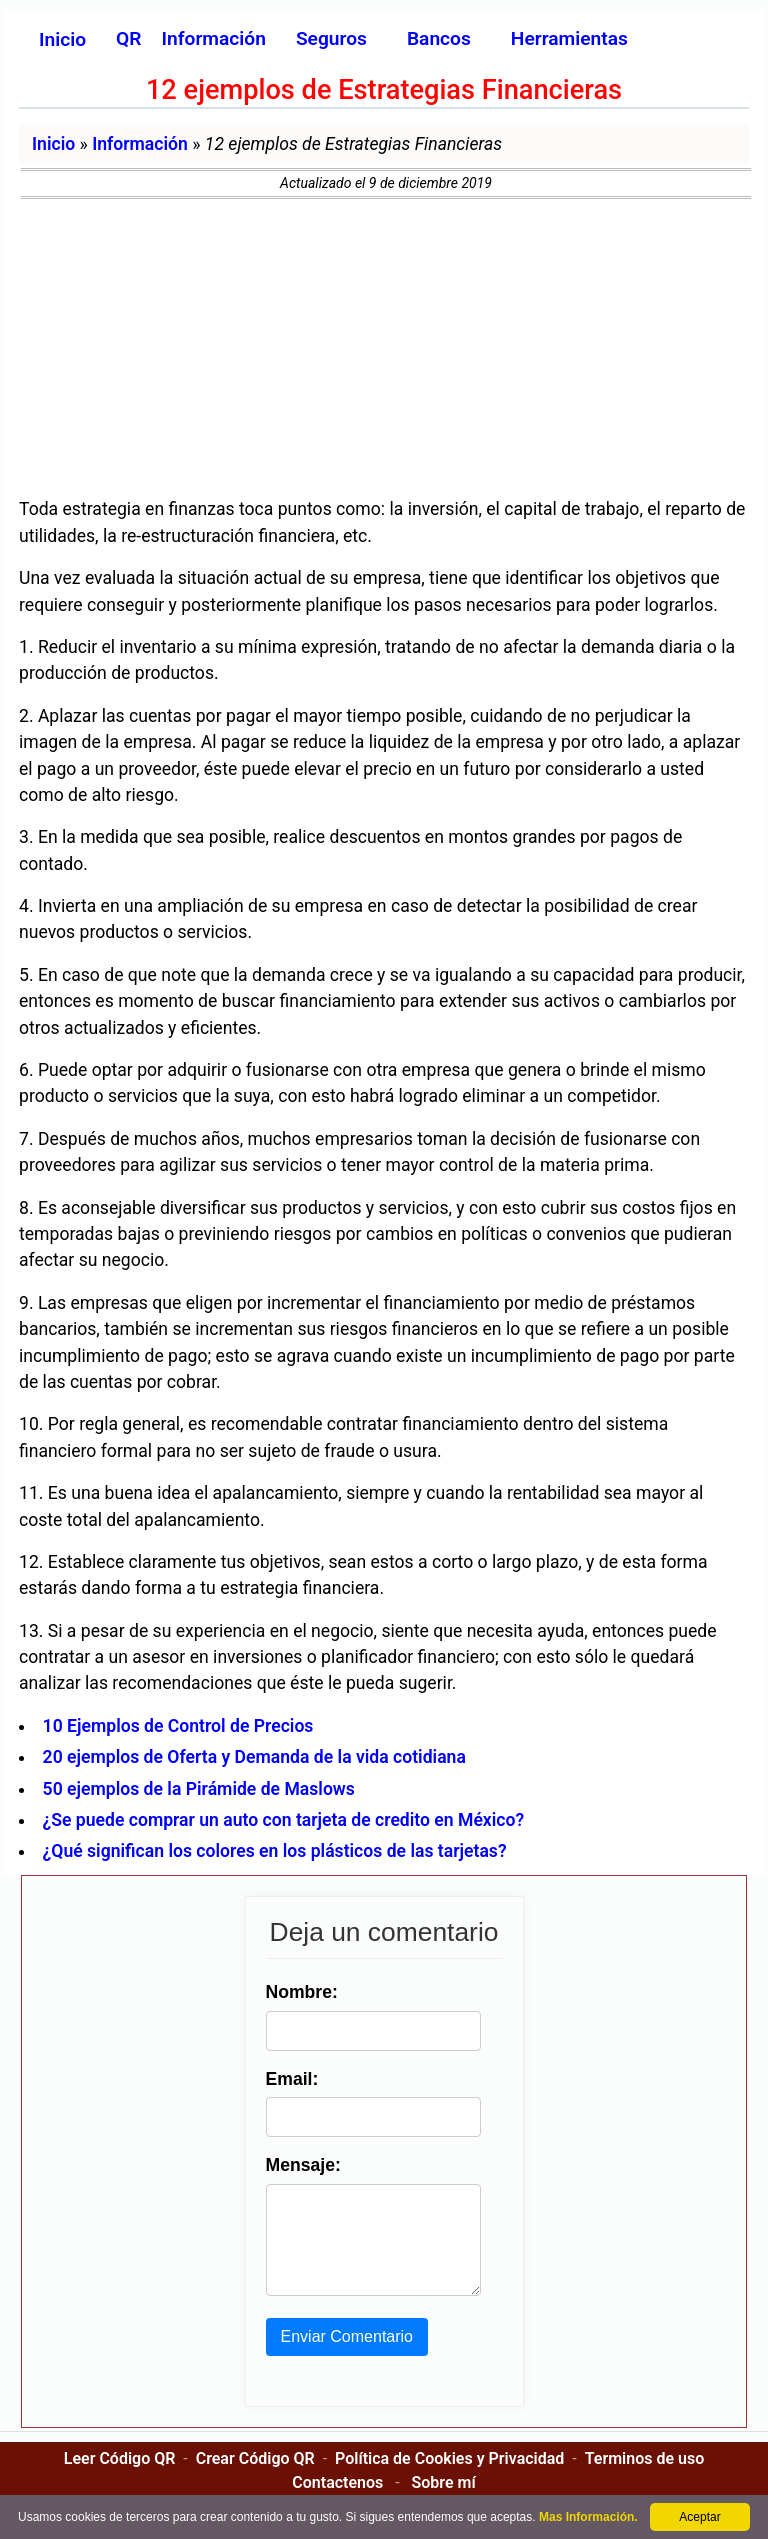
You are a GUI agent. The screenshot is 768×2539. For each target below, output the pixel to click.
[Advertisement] (384, 349)
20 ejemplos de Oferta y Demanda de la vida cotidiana (254, 1757)
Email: (288, 2079)
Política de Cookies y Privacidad (449, 2478)
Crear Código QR (255, 2478)
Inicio (62, 39)
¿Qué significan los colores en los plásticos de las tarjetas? (275, 1851)
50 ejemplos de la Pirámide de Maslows (199, 1789)
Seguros (331, 38)
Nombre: (298, 1992)
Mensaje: (299, 2165)
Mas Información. (588, 2517)
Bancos (439, 38)
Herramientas (569, 38)
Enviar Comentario (343, 2356)
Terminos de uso (645, 2478)
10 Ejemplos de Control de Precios (178, 1726)
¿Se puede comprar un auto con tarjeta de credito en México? (284, 1820)
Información (140, 144)
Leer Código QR (120, 2478)
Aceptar (699, 2517)
